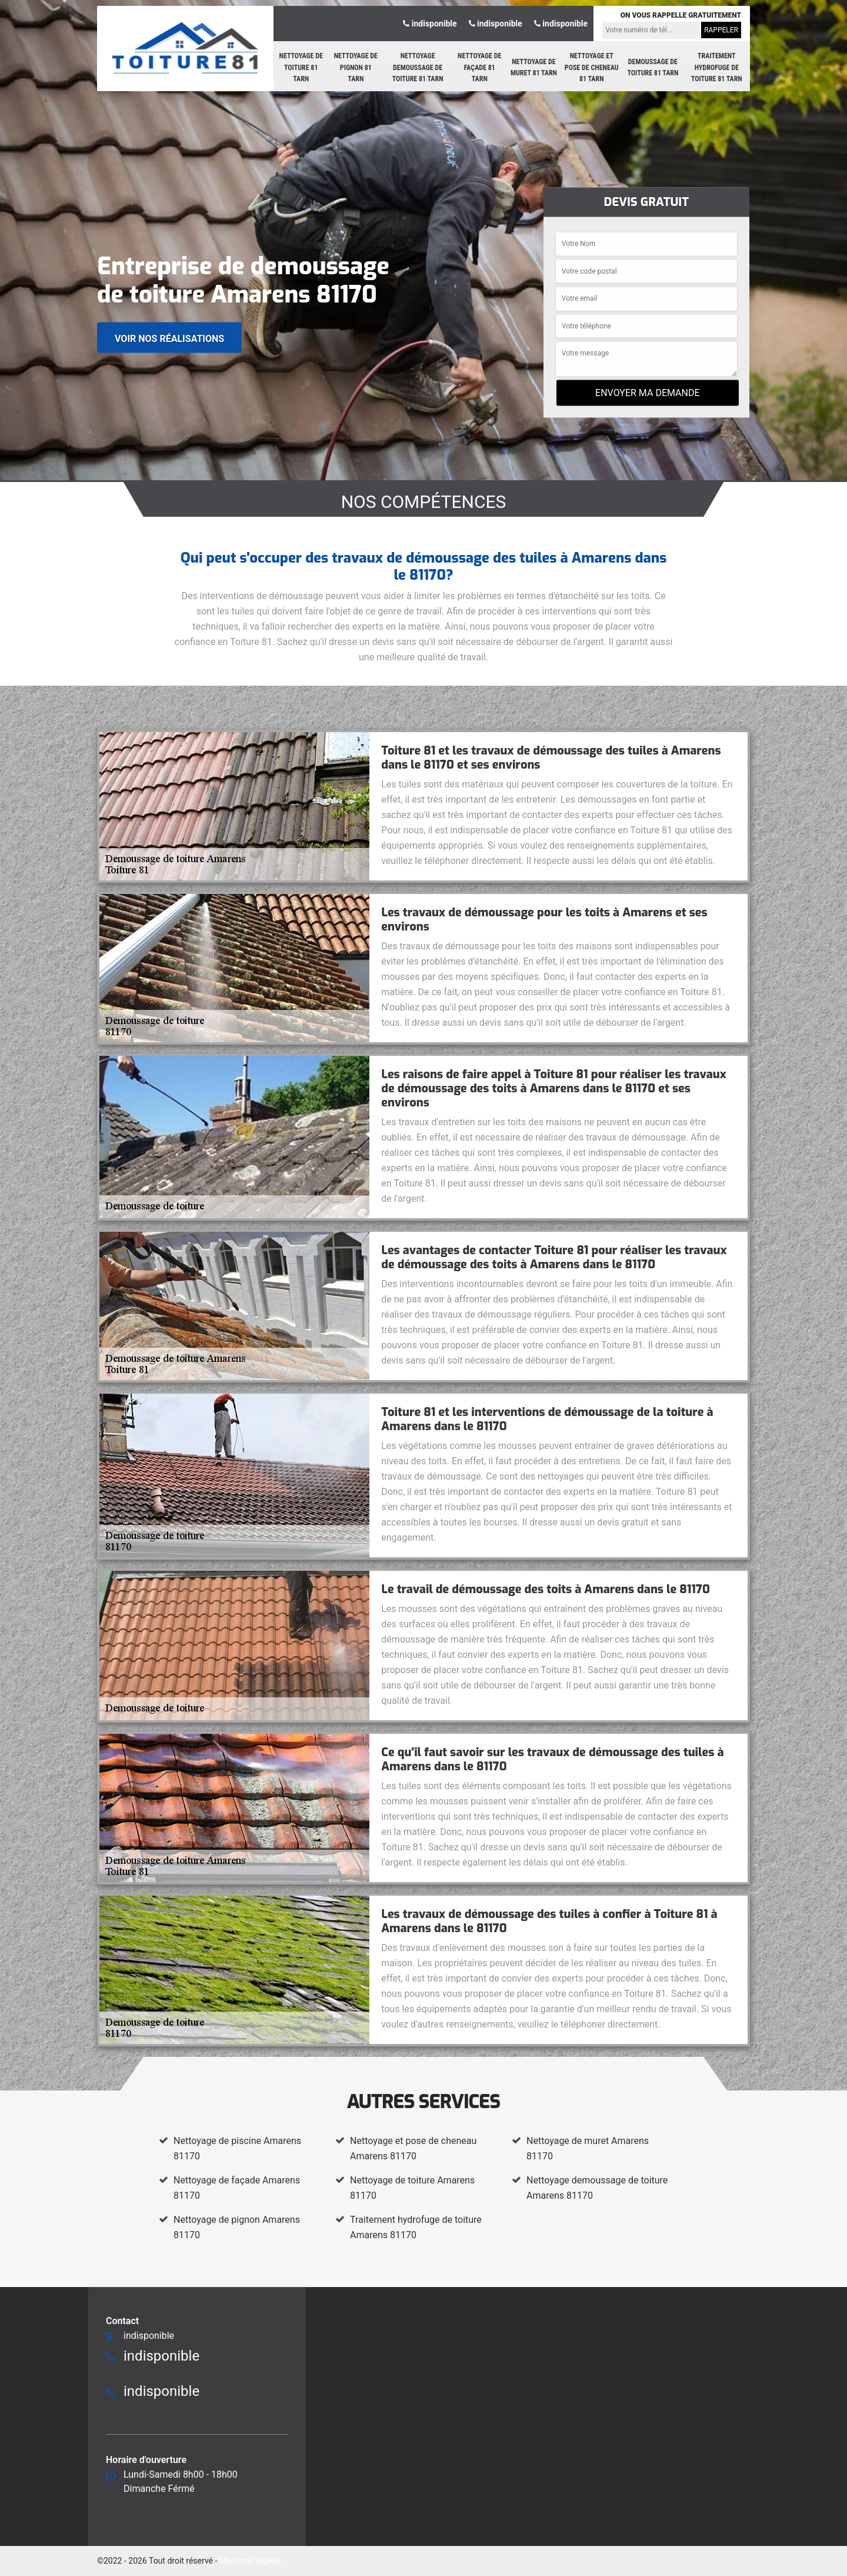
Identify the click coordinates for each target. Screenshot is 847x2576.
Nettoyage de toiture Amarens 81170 (412, 2188)
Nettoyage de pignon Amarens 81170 (237, 2227)
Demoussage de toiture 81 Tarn (653, 68)
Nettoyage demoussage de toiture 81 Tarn (417, 67)
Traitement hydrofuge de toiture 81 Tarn (716, 67)
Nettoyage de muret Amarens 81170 (587, 2148)
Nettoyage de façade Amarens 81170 (237, 2188)
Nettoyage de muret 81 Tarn (534, 68)
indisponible (429, 23)
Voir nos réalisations (169, 338)
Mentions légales (250, 2560)
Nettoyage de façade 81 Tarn (479, 67)
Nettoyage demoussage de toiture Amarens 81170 (597, 2188)
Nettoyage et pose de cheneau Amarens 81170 (413, 2148)
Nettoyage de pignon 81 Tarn (356, 67)
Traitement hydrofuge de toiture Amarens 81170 (416, 2227)
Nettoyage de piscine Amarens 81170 (237, 2148)
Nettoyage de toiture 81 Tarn (301, 67)
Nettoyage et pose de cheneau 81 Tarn (592, 67)
